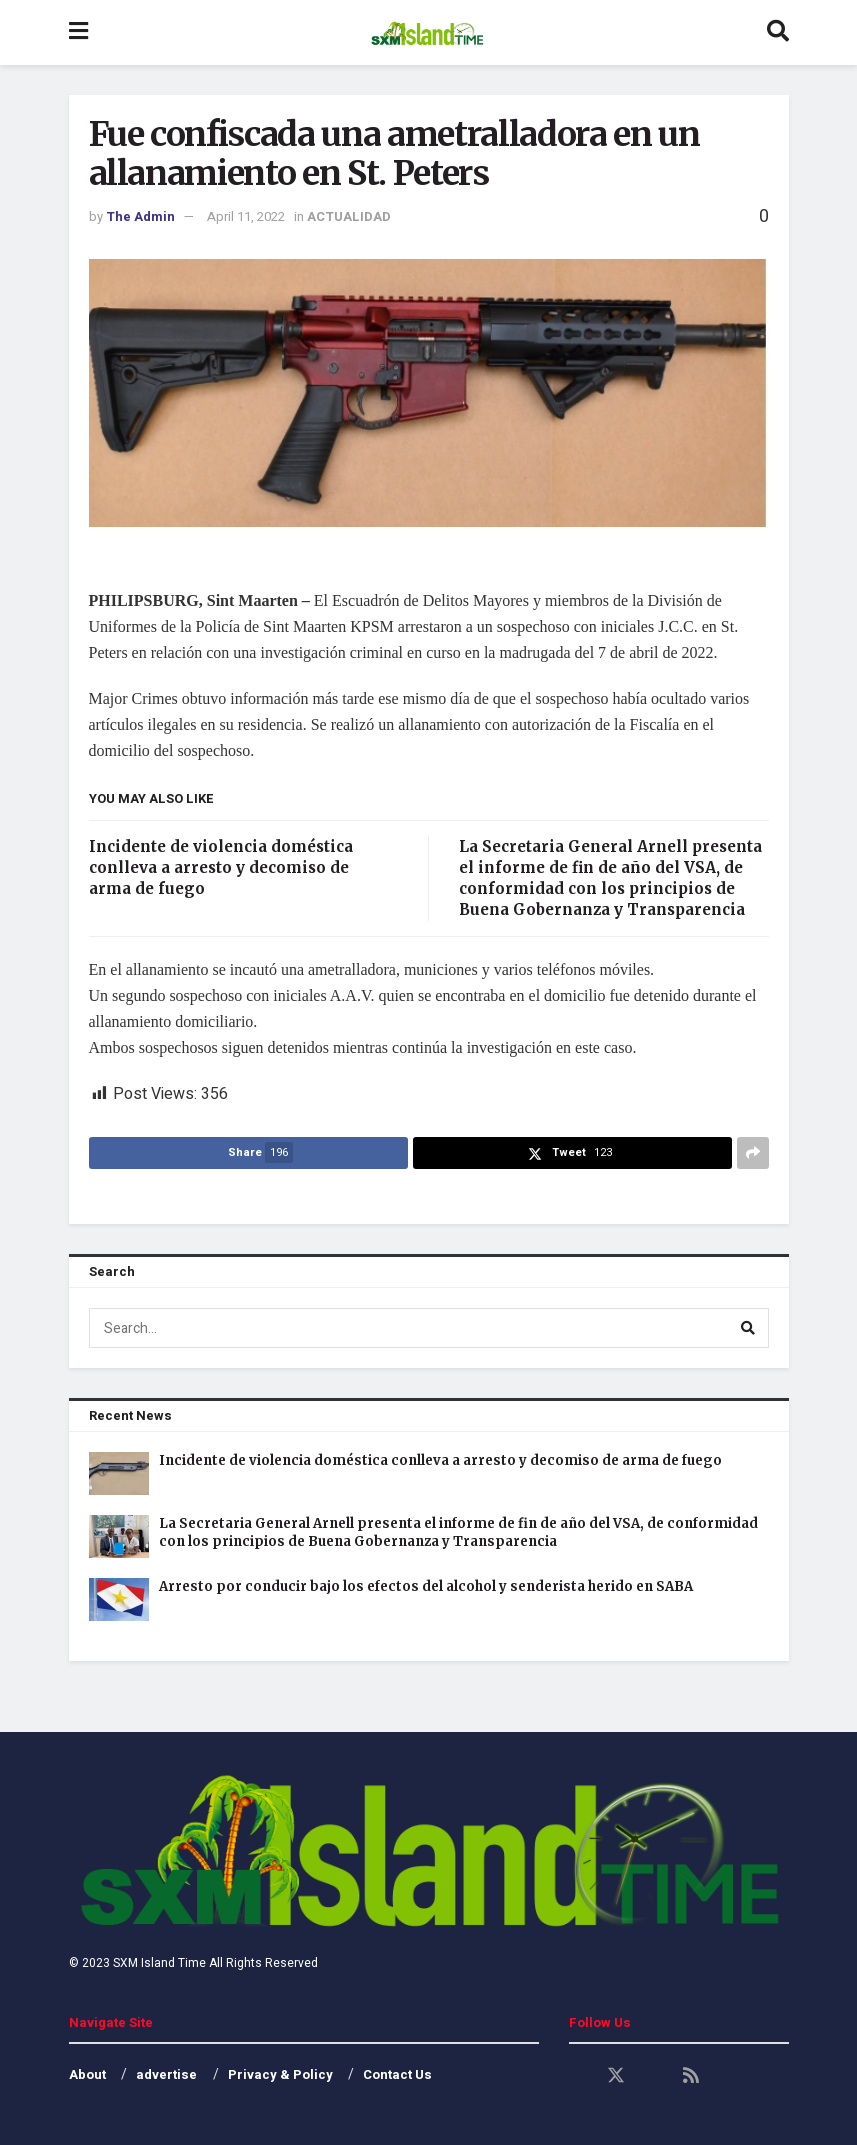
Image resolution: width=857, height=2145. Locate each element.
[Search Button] (778, 32)
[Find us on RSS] (691, 2076)
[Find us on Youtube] (654, 2076)
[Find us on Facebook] (578, 2076)
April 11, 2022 (246, 216)
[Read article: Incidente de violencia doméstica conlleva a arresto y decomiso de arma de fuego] (119, 1473)
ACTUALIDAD (349, 216)
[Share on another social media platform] (753, 1153)
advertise (166, 2074)
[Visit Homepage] (426, 33)
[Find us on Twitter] (616, 2076)
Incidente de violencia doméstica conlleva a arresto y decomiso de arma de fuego (221, 867)
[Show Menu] (78, 32)
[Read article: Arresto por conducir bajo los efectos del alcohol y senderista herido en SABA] (119, 1599)
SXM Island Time (159, 1963)
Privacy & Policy (280, 2074)
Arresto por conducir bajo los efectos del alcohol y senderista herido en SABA (426, 1586)
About (87, 2074)
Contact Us (397, 2074)
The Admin (140, 216)
